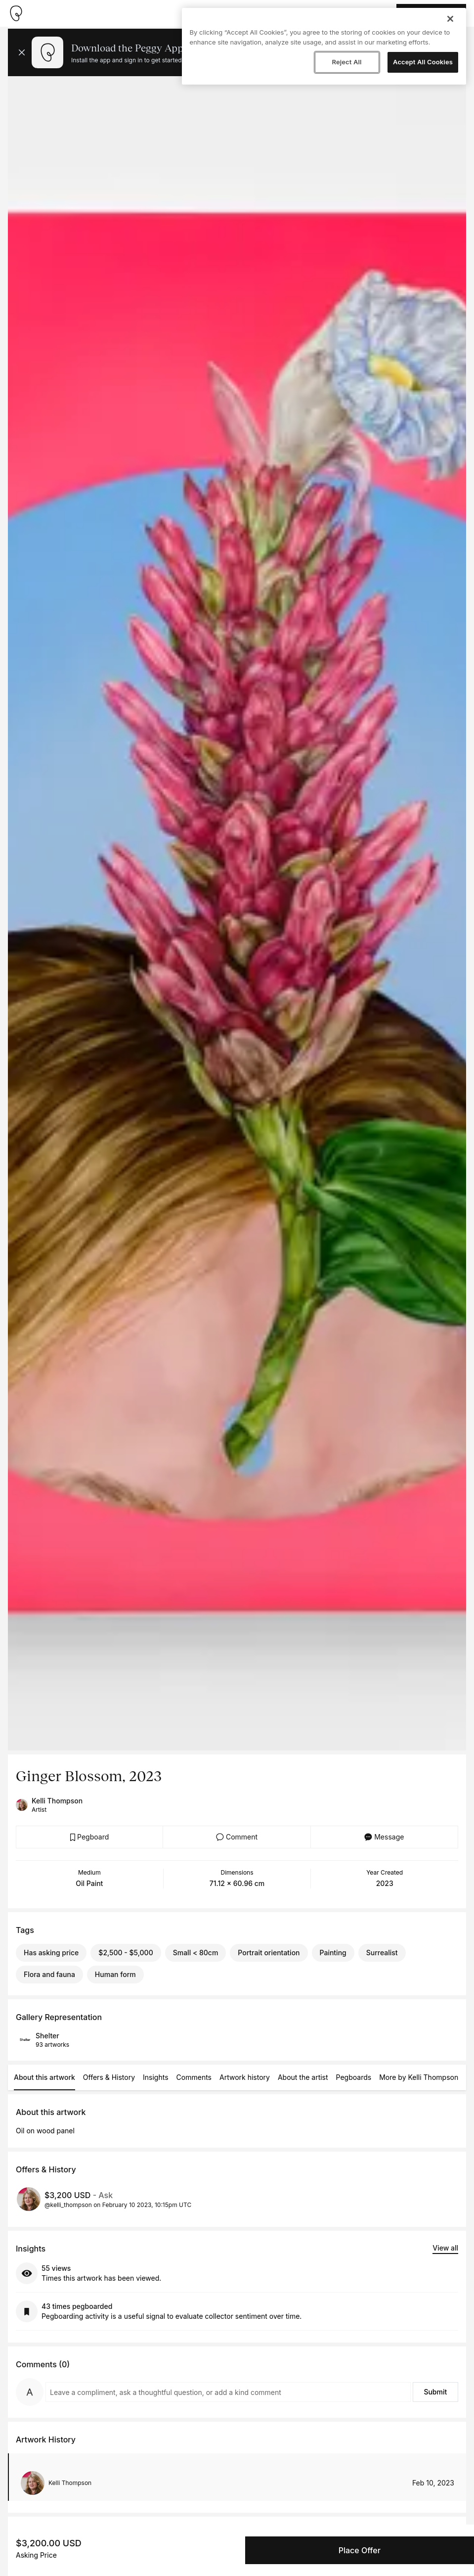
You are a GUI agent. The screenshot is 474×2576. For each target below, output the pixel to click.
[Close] (450, 19)
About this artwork (44, 2077)
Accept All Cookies (423, 62)
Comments (194, 2077)
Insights (156, 2077)
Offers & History (109, 2077)
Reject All (346, 62)
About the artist (303, 2077)
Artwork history (244, 2077)
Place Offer (360, 2550)
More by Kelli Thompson (418, 2077)
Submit (435, 2392)
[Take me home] (16, 13)
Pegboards (354, 2077)
